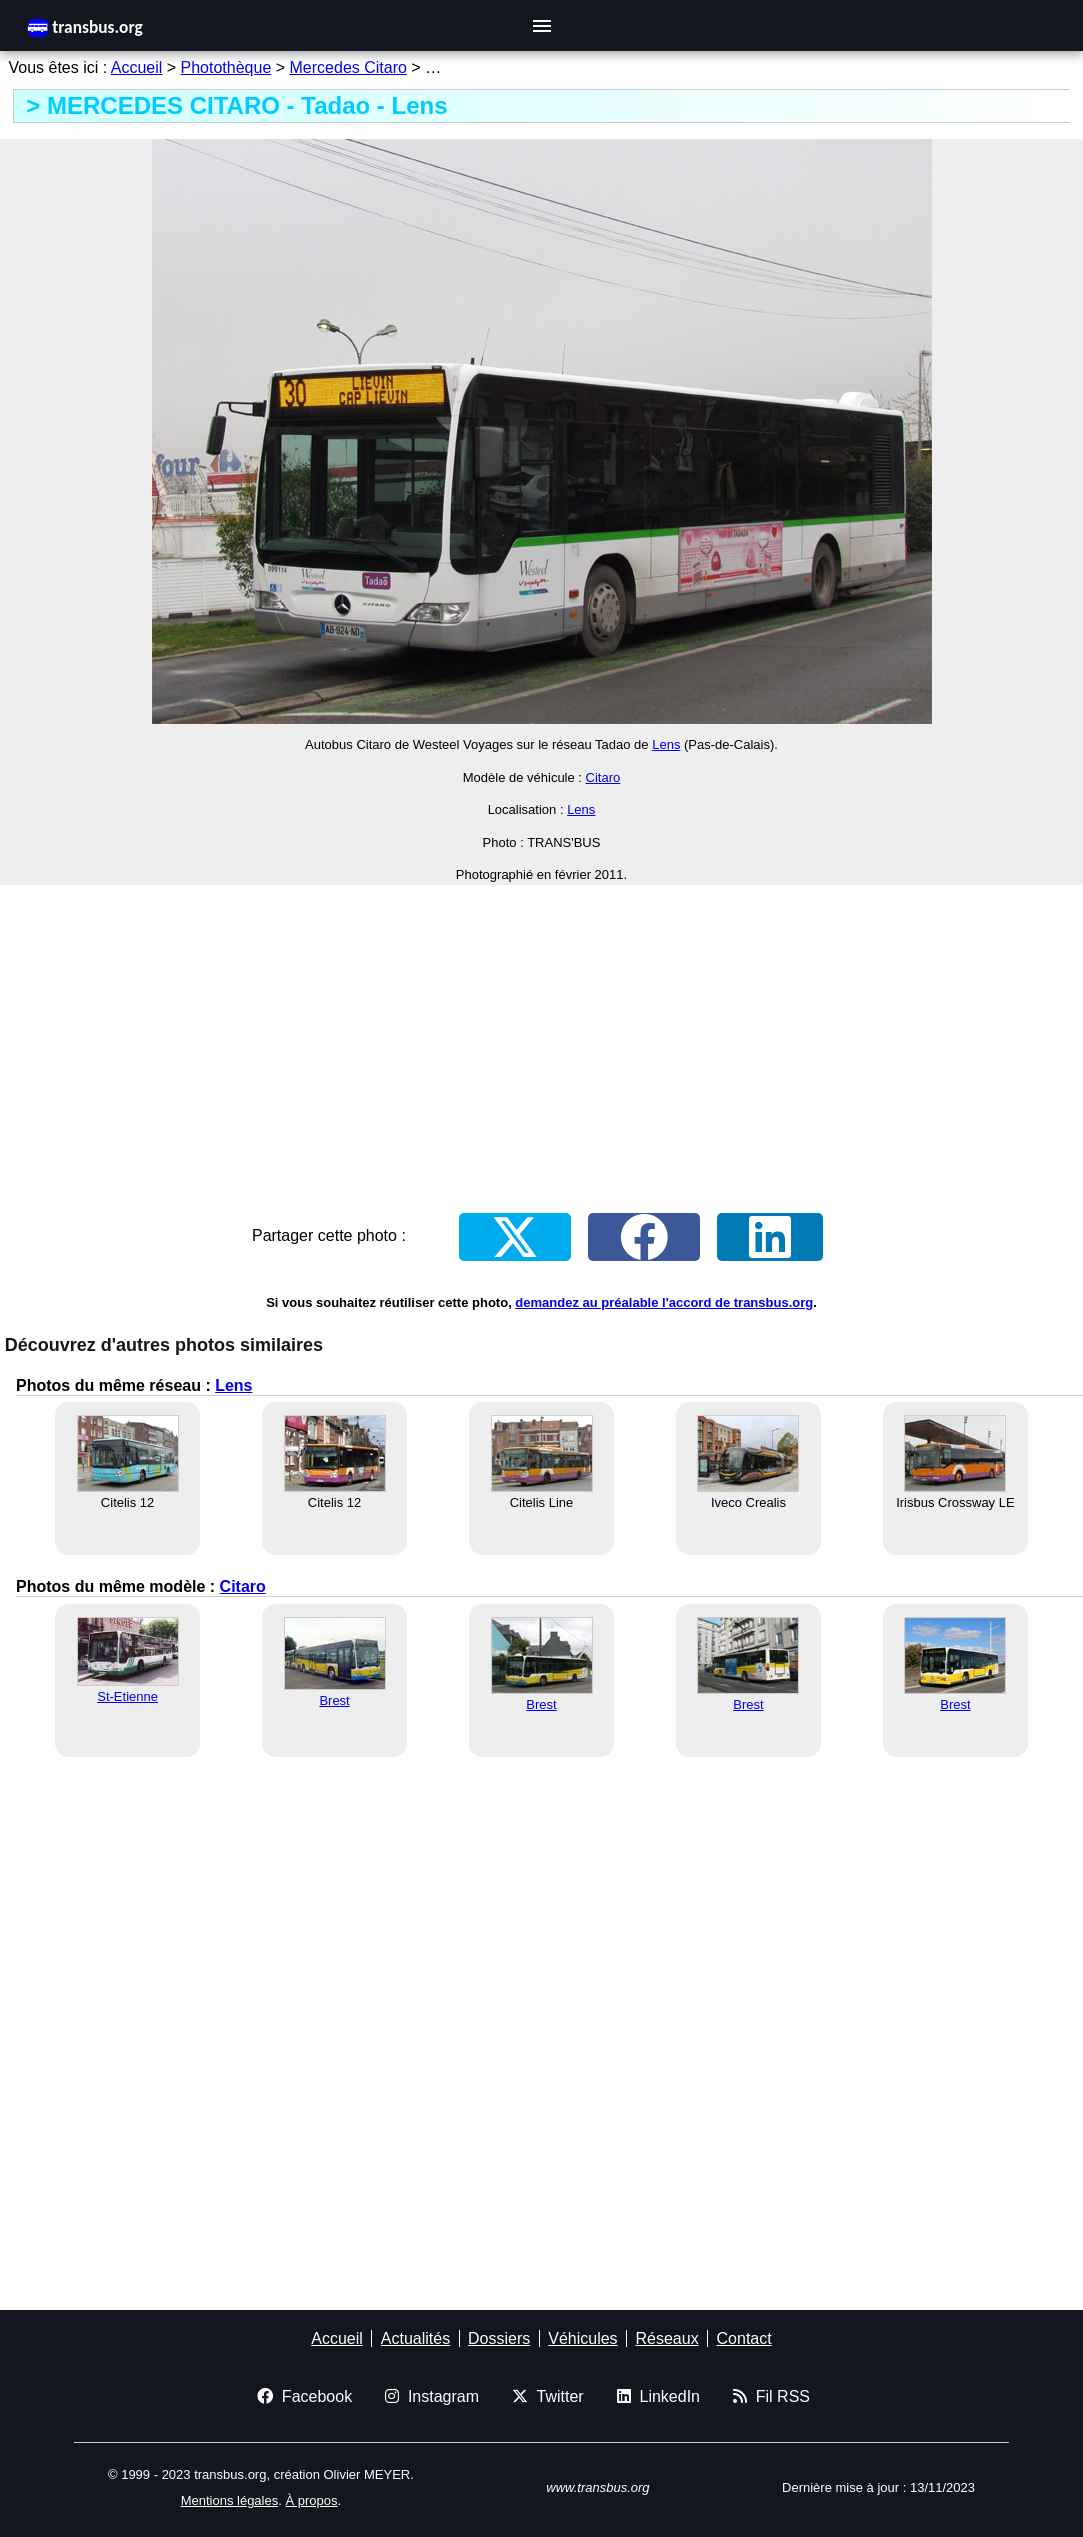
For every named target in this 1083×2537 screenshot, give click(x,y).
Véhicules (582, 2338)
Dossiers (499, 2338)
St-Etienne (127, 1696)
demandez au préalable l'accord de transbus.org (664, 1302)
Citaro (603, 777)
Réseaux (666, 2338)
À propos (311, 2500)
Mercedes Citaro (348, 67)
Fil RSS (771, 2396)
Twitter (548, 2396)
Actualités (415, 2338)
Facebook (304, 2396)
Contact (744, 2338)
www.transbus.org (597, 2487)
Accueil (137, 67)
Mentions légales (230, 2500)
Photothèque (226, 67)
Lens (666, 744)
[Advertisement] (541, 1041)
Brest (334, 1700)
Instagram (432, 2396)
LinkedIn (658, 2396)
